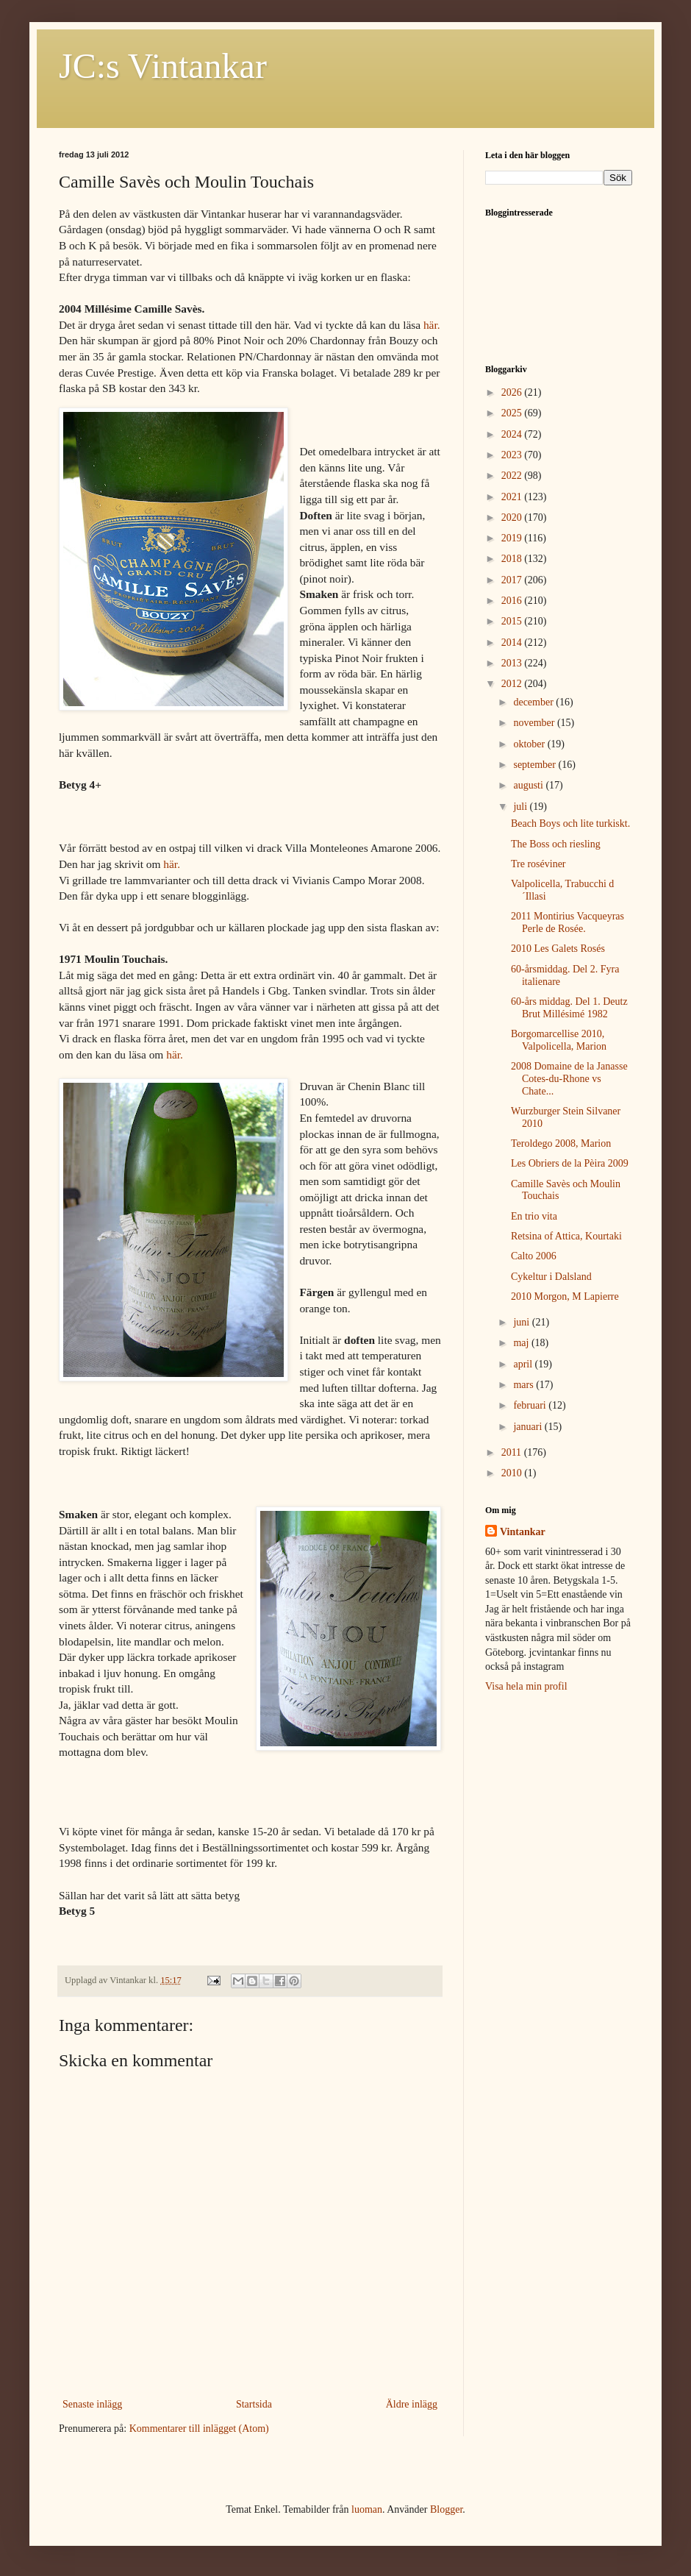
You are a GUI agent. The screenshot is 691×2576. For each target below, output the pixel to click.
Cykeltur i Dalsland (551, 1276)
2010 (513, 1473)
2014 (513, 642)
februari (530, 1405)
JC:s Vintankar (163, 65)
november (534, 722)
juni (522, 1322)
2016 (513, 600)
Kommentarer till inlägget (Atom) (199, 2428)
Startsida (254, 2404)
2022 (513, 475)
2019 (513, 538)
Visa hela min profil (526, 1686)
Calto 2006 (533, 1256)
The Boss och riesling (556, 844)
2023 (513, 454)
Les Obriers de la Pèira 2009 (570, 1163)
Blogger (446, 2509)
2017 (513, 580)
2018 (513, 558)
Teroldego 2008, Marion (561, 1143)
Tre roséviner (538, 863)
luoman (366, 2509)
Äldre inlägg (411, 2404)
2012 (513, 683)
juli (521, 806)
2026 (513, 392)
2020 (513, 517)
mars (524, 1384)
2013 (513, 663)
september (535, 764)
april (523, 1364)
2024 (513, 434)
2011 (512, 1452)
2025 (513, 413)
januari (528, 1426)
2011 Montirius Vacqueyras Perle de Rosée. (567, 922)
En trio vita (534, 1216)
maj (522, 1342)
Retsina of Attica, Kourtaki (566, 1236)
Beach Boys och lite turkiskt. (570, 823)
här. (431, 325)
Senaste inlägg (92, 2404)
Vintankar (522, 1531)
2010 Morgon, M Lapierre (565, 1296)
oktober (530, 744)
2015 (513, 621)
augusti (529, 785)
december (534, 702)
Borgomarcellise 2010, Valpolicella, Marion (558, 1040)
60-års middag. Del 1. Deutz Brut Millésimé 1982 (569, 1008)
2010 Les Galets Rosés (558, 948)
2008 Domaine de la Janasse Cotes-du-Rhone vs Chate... (569, 1079)
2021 (513, 496)
